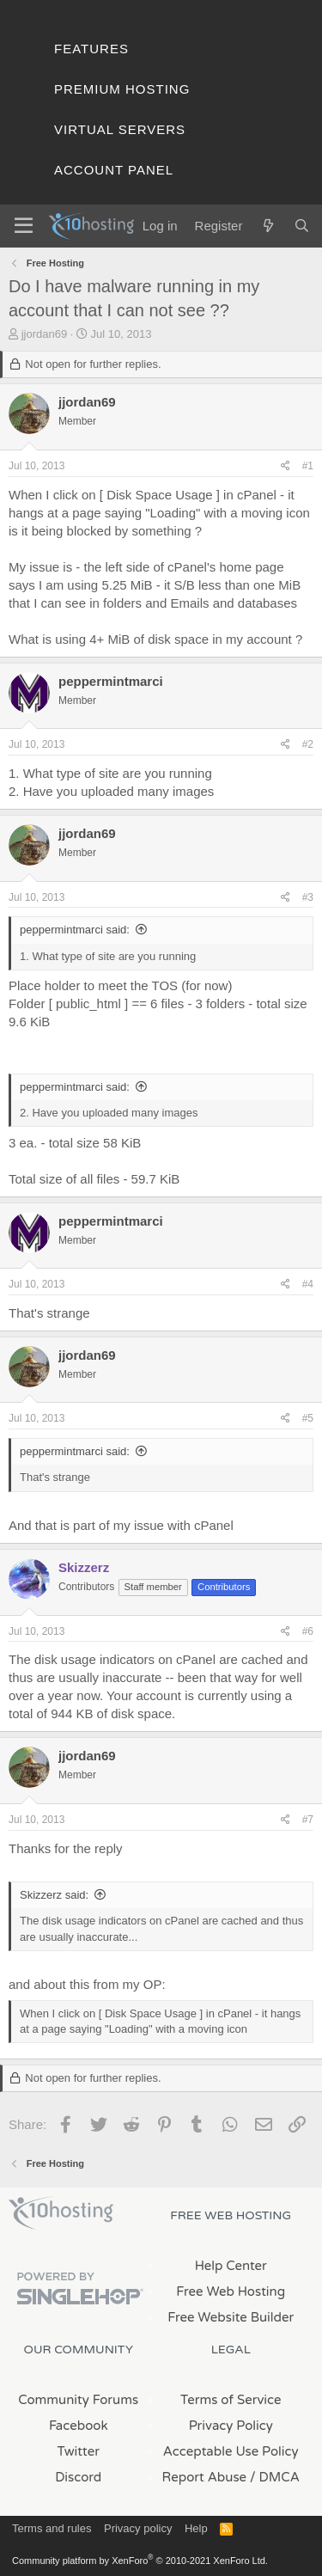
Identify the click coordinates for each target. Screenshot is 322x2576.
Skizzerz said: (54, 1894)
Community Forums (78, 2400)
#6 (307, 1631)
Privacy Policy (231, 2425)
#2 (307, 744)
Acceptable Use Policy (231, 2451)
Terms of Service (231, 2400)
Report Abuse (204, 2477)
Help (196, 2528)
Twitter (79, 2451)
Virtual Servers (119, 129)
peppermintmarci (110, 681)
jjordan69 (44, 333)
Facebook (78, 2425)
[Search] (302, 226)
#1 (307, 466)
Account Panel (113, 169)
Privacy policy (138, 2528)
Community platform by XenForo (140, 2560)
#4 (307, 1284)
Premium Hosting (122, 89)
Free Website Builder (230, 2317)
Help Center (231, 2265)
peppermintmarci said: (75, 929)
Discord (78, 2477)
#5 (307, 1418)
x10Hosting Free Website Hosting (61, 2213)
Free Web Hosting (230, 2291)
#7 (307, 1820)
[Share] (285, 466)
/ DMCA (275, 2477)
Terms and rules (51, 2528)
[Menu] (23, 226)
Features (91, 48)
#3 (307, 897)
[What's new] (267, 226)
